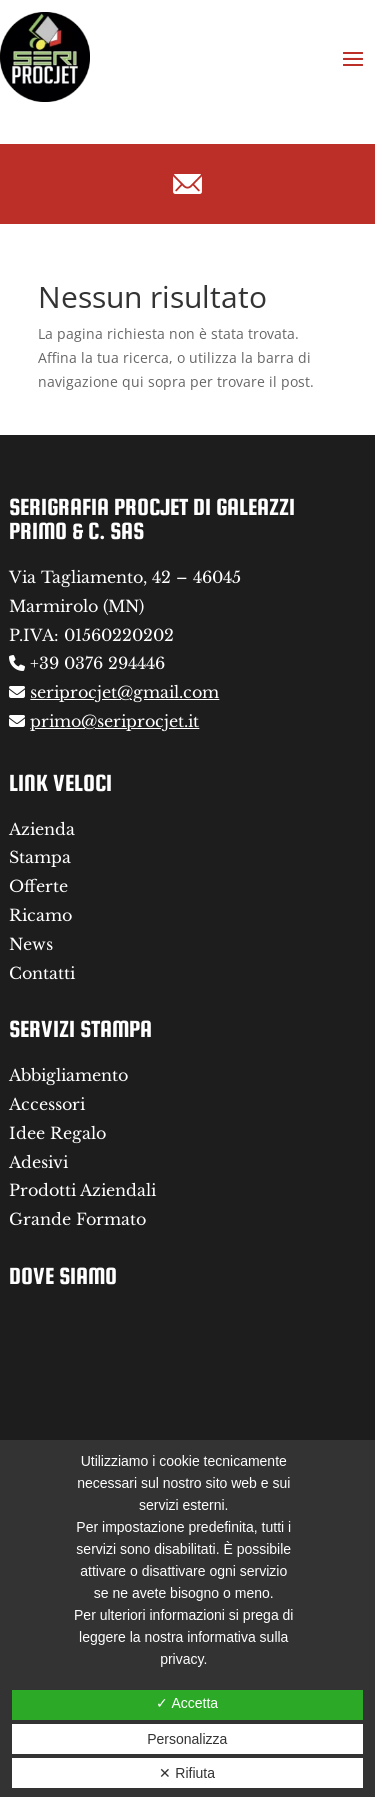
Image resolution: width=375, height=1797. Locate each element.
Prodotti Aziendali (82, 1190)
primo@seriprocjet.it (114, 721)
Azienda (42, 829)
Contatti (42, 973)
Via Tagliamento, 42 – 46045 (125, 577)
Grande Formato (77, 1219)
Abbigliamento (68, 1075)
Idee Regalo (57, 1133)
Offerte (38, 886)
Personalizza (187, 1739)
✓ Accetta (187, 1703)
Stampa (40, 857)
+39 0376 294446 (97, 663)
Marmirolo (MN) (76, 606)
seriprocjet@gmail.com (124, 692)
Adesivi (38, 1162)
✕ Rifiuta (187, 1773)
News (31, 944)
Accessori (47, 1104)
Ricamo (40, 915)
